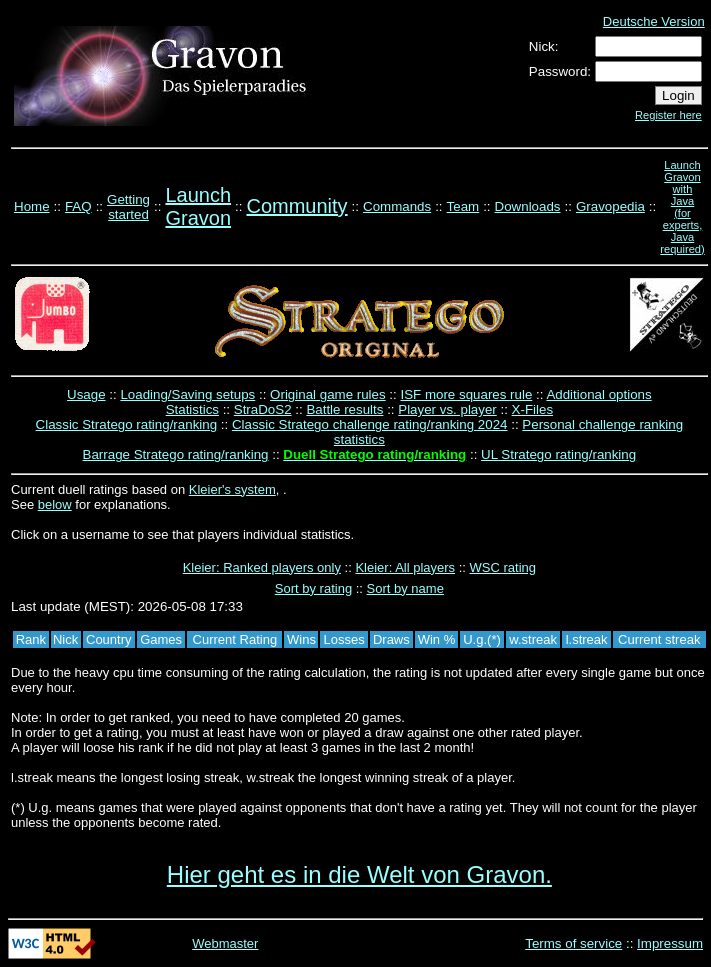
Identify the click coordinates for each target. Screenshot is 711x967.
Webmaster (225, 943)
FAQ (78, 206)
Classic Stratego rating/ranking (127, 424)
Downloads (528, 206)
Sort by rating (313, 588)
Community (296, 206)
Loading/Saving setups (187, 394)
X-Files (532, 409)
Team (463, 206)
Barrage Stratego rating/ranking (176, 454)
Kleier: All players (405, 567)
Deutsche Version (654, 21)
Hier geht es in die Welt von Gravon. (359, 874)
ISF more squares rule (466, 394)
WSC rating (503, 567)
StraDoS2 (263, 409)
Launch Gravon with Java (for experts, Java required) (682, 207)
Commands (397, 206)
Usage (86, 394)
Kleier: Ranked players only (262, 567)
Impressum (670, 943)
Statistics (192, 409)
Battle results (344, 409)
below (55, 504)
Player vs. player (447, 409)
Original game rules (328, 394)
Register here (668, 115)
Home (32, 206)
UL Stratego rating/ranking (558, 454)
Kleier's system (232, 489)
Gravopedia (610, 206)
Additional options (598, 394)
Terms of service (573, 943)
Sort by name (405, 588)
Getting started (128, 207)
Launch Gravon (198, 206)
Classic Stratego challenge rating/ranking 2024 (370, 424)
